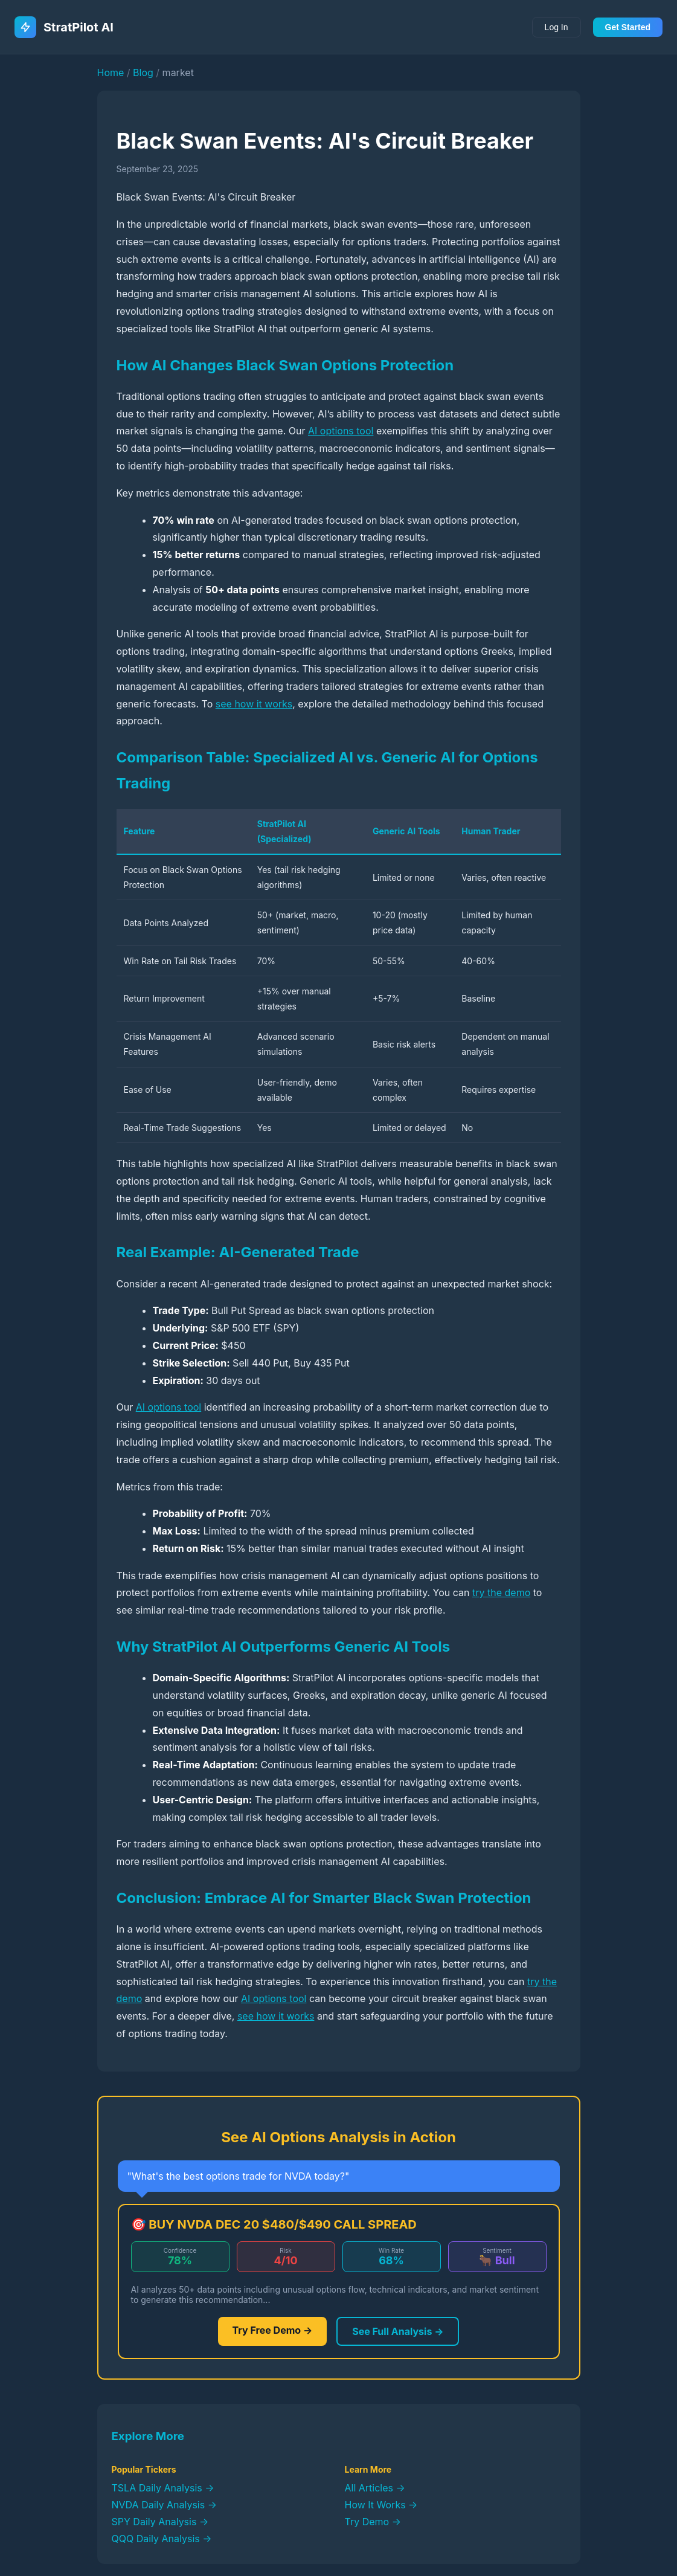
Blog (143, 72)
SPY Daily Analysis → (160, 2522)
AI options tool (340, 431)
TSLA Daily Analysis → (163, 2488)
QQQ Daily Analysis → (162, 2539)
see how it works (254, 704)
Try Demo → (373, 2522)
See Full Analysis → (397, 2331)
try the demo (501, 1592)
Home (110, 72)
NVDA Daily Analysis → (164, 2505)
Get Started (627, 27)
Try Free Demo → (273, 2330)
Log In (556, 27)
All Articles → (375, 2488)
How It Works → (381, 2505)
